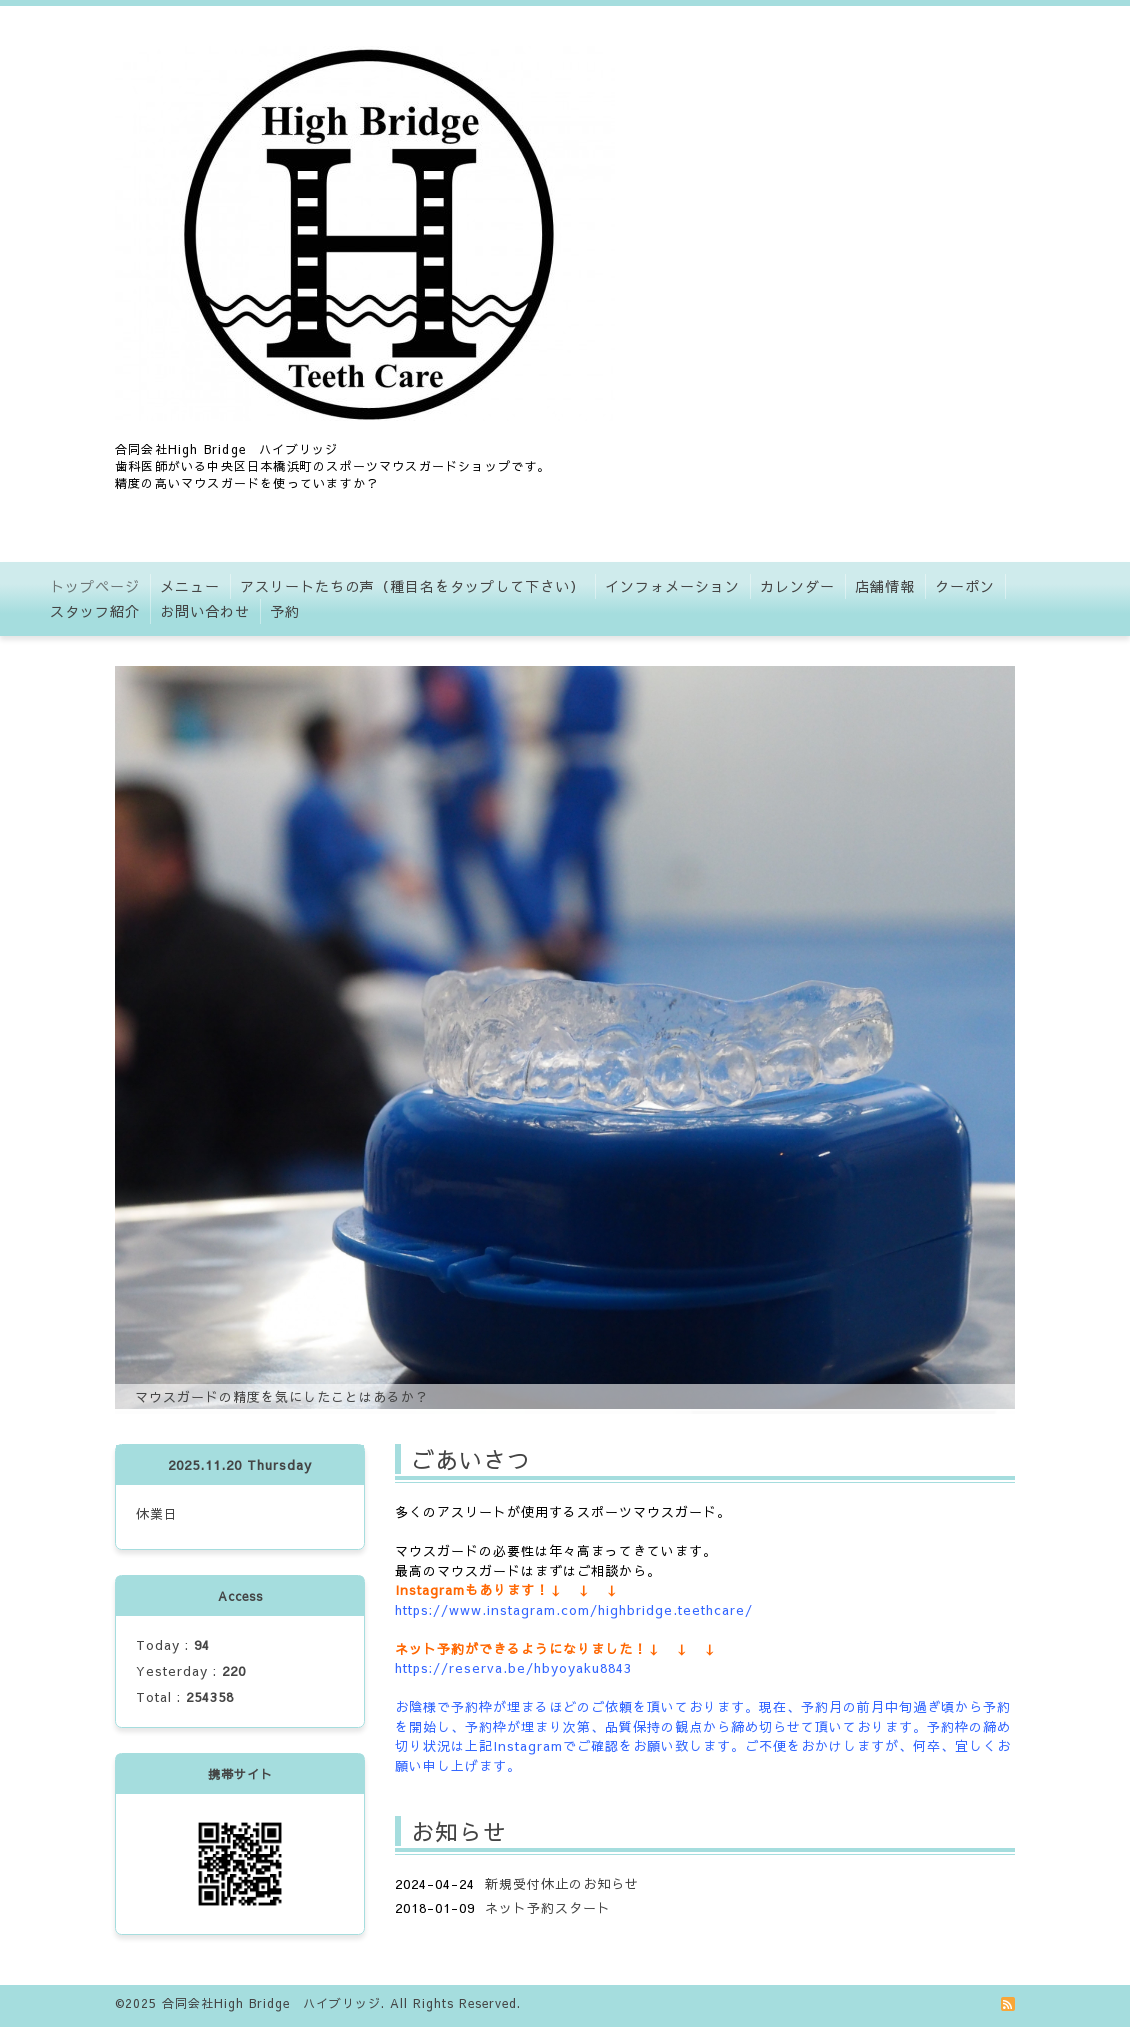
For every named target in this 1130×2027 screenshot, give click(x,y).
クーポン (965, 586)
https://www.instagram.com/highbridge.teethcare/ (574, 1610)
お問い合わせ (205, 611)
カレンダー (797, 586)
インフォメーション (672, 586)
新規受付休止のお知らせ (562, 1884)
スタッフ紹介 (95, 611)
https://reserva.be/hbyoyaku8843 (513, 1668)
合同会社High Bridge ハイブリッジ (271, 2003)
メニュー (190, 586)
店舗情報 (885, 586)
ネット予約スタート (548, 1908)
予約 (285, 611)
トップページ (95, 586)
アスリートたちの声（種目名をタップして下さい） (412, 586)
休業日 (157, 1514)
